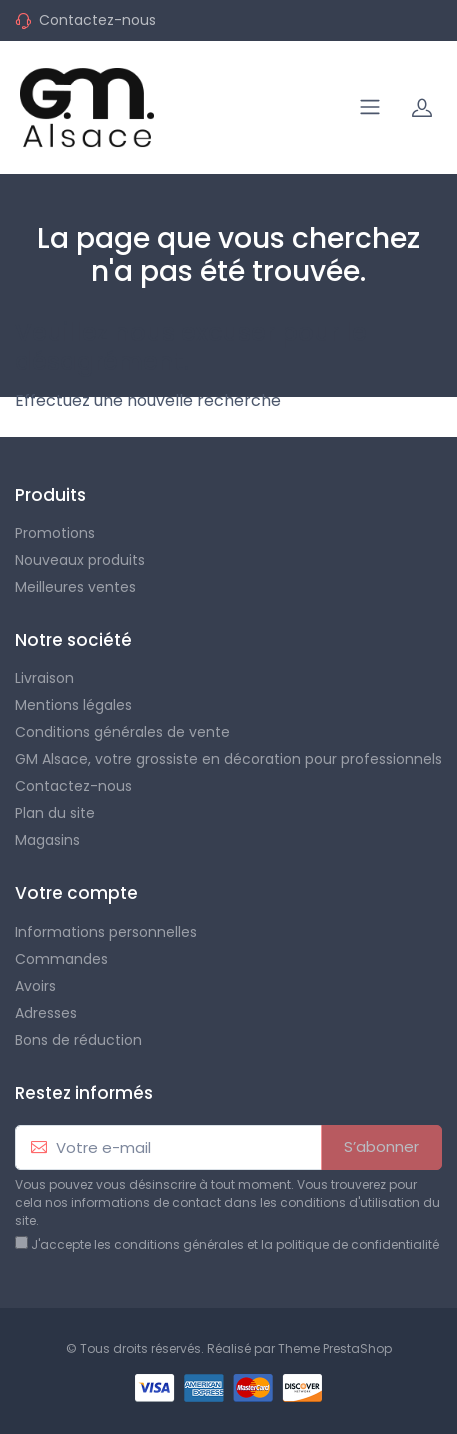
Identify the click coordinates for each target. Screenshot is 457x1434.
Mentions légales (73, 705)
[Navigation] (370, 107)
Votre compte (76, 893)
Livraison (44, 678)
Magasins (47, 840)
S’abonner (381, 1146)
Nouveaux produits (80, 560)
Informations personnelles (106, 932)
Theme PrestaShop (335, 1348)
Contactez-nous (97, 20)
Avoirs (35, 986)
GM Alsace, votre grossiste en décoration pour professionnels (228, 759)
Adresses (46, 1013)
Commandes (61, 959)
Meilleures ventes (75, 587)
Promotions (55, 533)
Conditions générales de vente (122, 732)
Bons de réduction (78, 1040)
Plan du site (55, 813)
